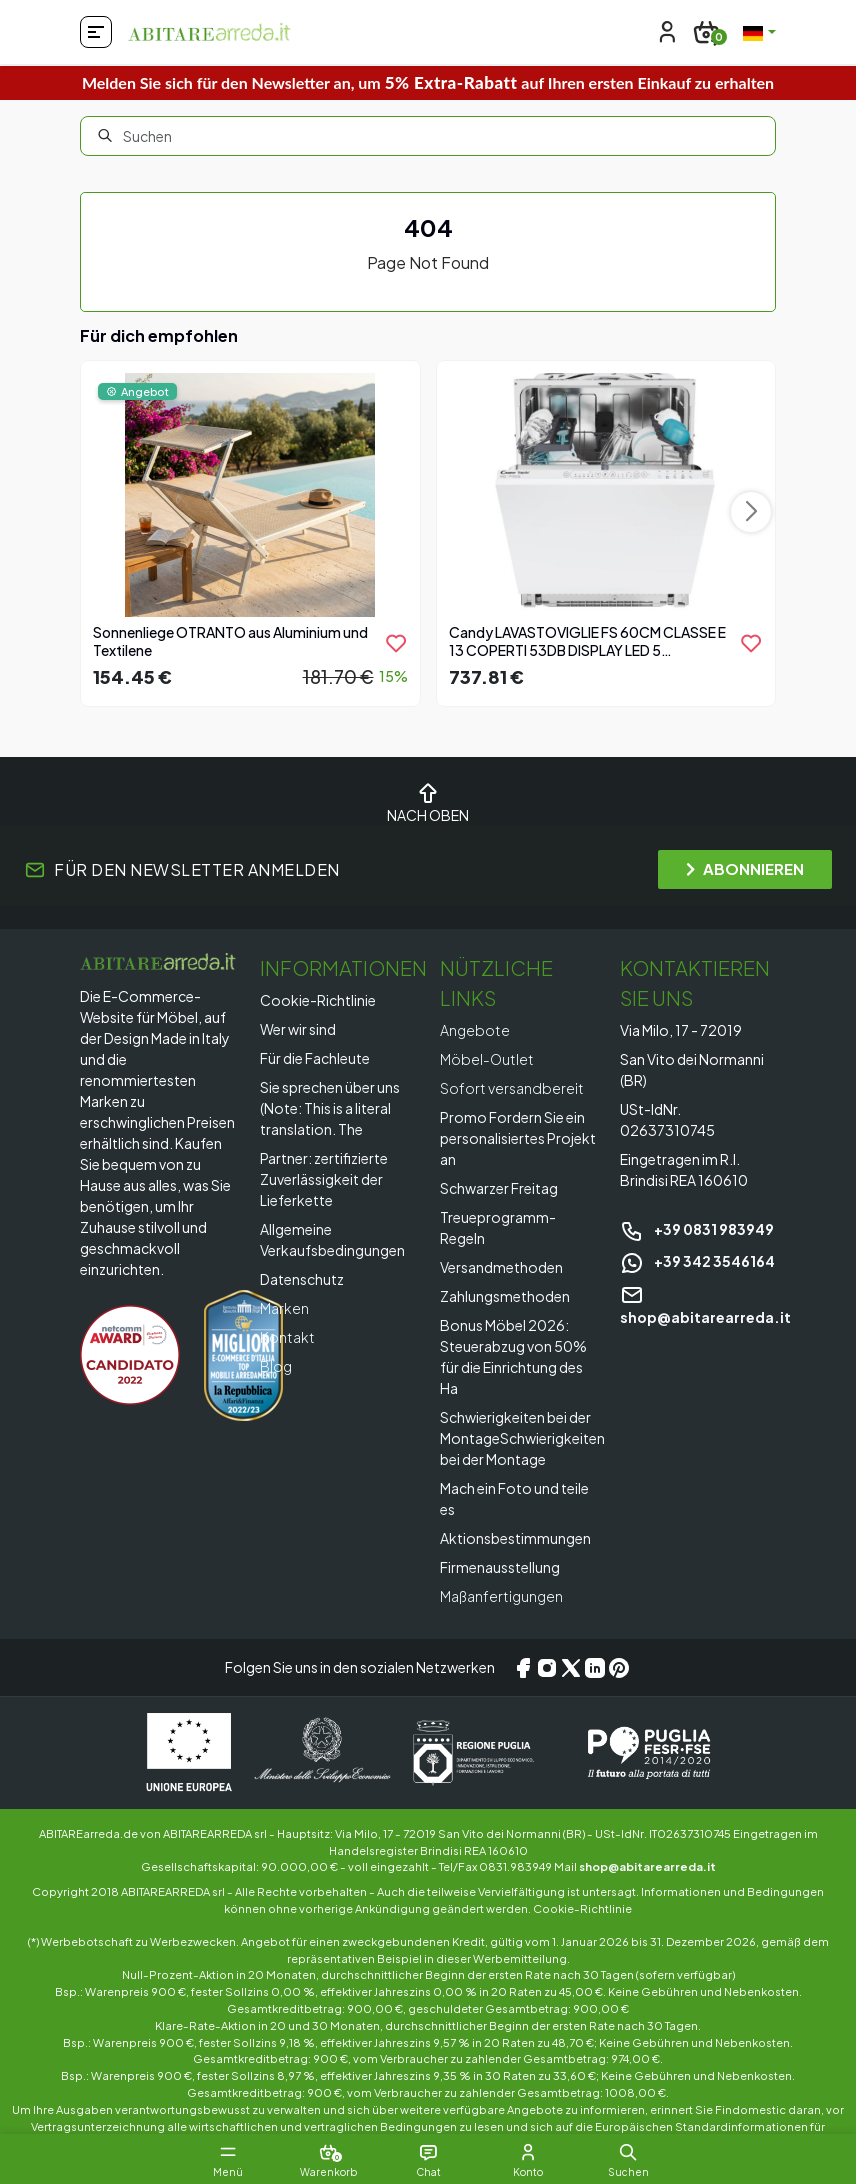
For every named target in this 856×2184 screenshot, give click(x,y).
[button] (628, 2152)
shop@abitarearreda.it (647, 1866)
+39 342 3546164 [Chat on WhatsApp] (697, 1261)
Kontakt (287, 1337)
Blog (276, 1366)
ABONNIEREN (745, 868)
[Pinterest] (619, 1668)
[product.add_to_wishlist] (396, 643)
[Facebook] (523, 1668)
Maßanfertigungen (501, 1596)
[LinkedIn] (595, 1668)
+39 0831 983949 (697, 1229)
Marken (284, 1308)
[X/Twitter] (571, 1668)
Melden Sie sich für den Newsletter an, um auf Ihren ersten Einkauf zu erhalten (428, 82)
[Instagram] (547, 1668)
